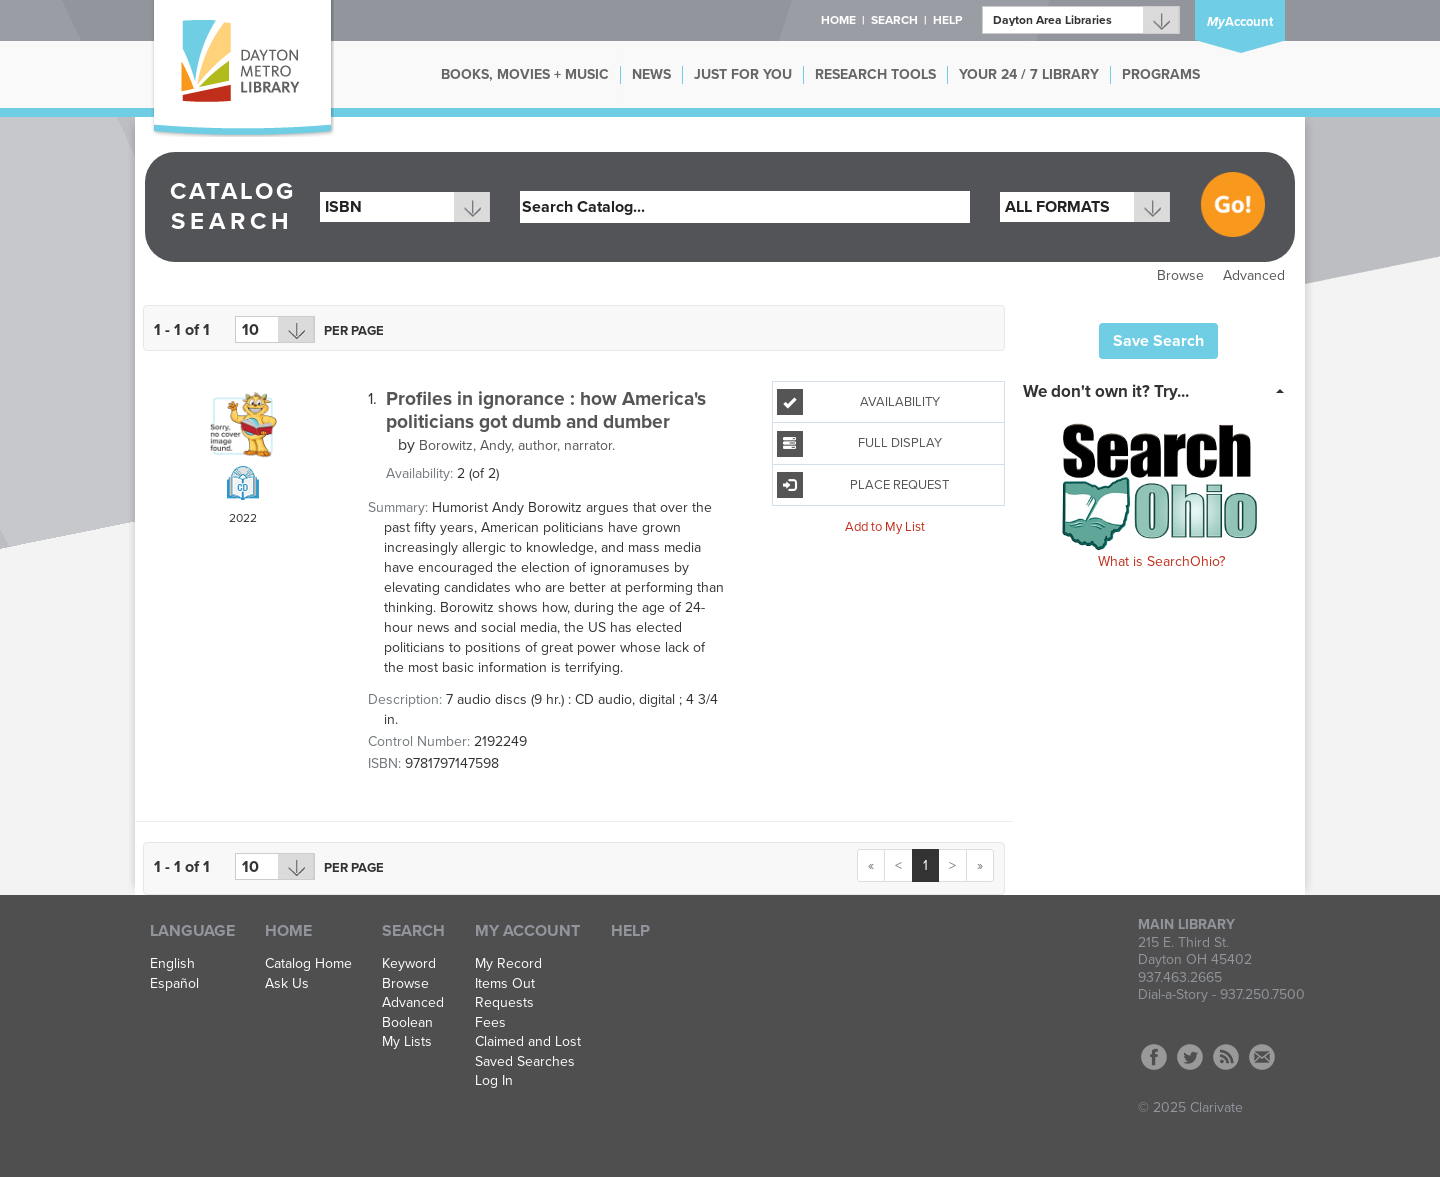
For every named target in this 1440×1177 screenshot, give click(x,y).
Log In (494, 1081)
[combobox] (405, 207)
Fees (490, 1023)
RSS (1226, 1057)
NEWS (651, 74)
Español (174, 984)
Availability (858, 402)
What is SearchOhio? (1161, 561)
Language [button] (192, 931)
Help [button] (947, 20)
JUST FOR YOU (743, 74)
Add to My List (885, 527)
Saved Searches (525, 1062)
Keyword (409, 964)
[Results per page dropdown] (275, 329)
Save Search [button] (1158, 341)
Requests (504, 1003)
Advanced (1254, 275)
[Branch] (1081, 20)
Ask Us (287, 984)
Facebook (1154, 1057)
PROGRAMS (1161, 74)
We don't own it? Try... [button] (1106, 391)
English (172, 964)
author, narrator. (517, 445)
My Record (508, 964)
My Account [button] (527, 931)
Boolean (407, 1023)
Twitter (1190, 1057)
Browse (1180, 275)
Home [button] (838, 20)
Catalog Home (308, 964)
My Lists (407, 1042)
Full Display (859, 444)
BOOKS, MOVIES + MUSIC (525, 74)
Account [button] (1240, 22)
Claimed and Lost (528, 1042)
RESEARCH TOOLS (875, 74)
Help (630, 931)
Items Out (505, 984)
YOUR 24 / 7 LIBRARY (1029, 74)
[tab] (1159, 390)
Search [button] (894, 20)
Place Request (863, 485)
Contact (1262, 1057)
